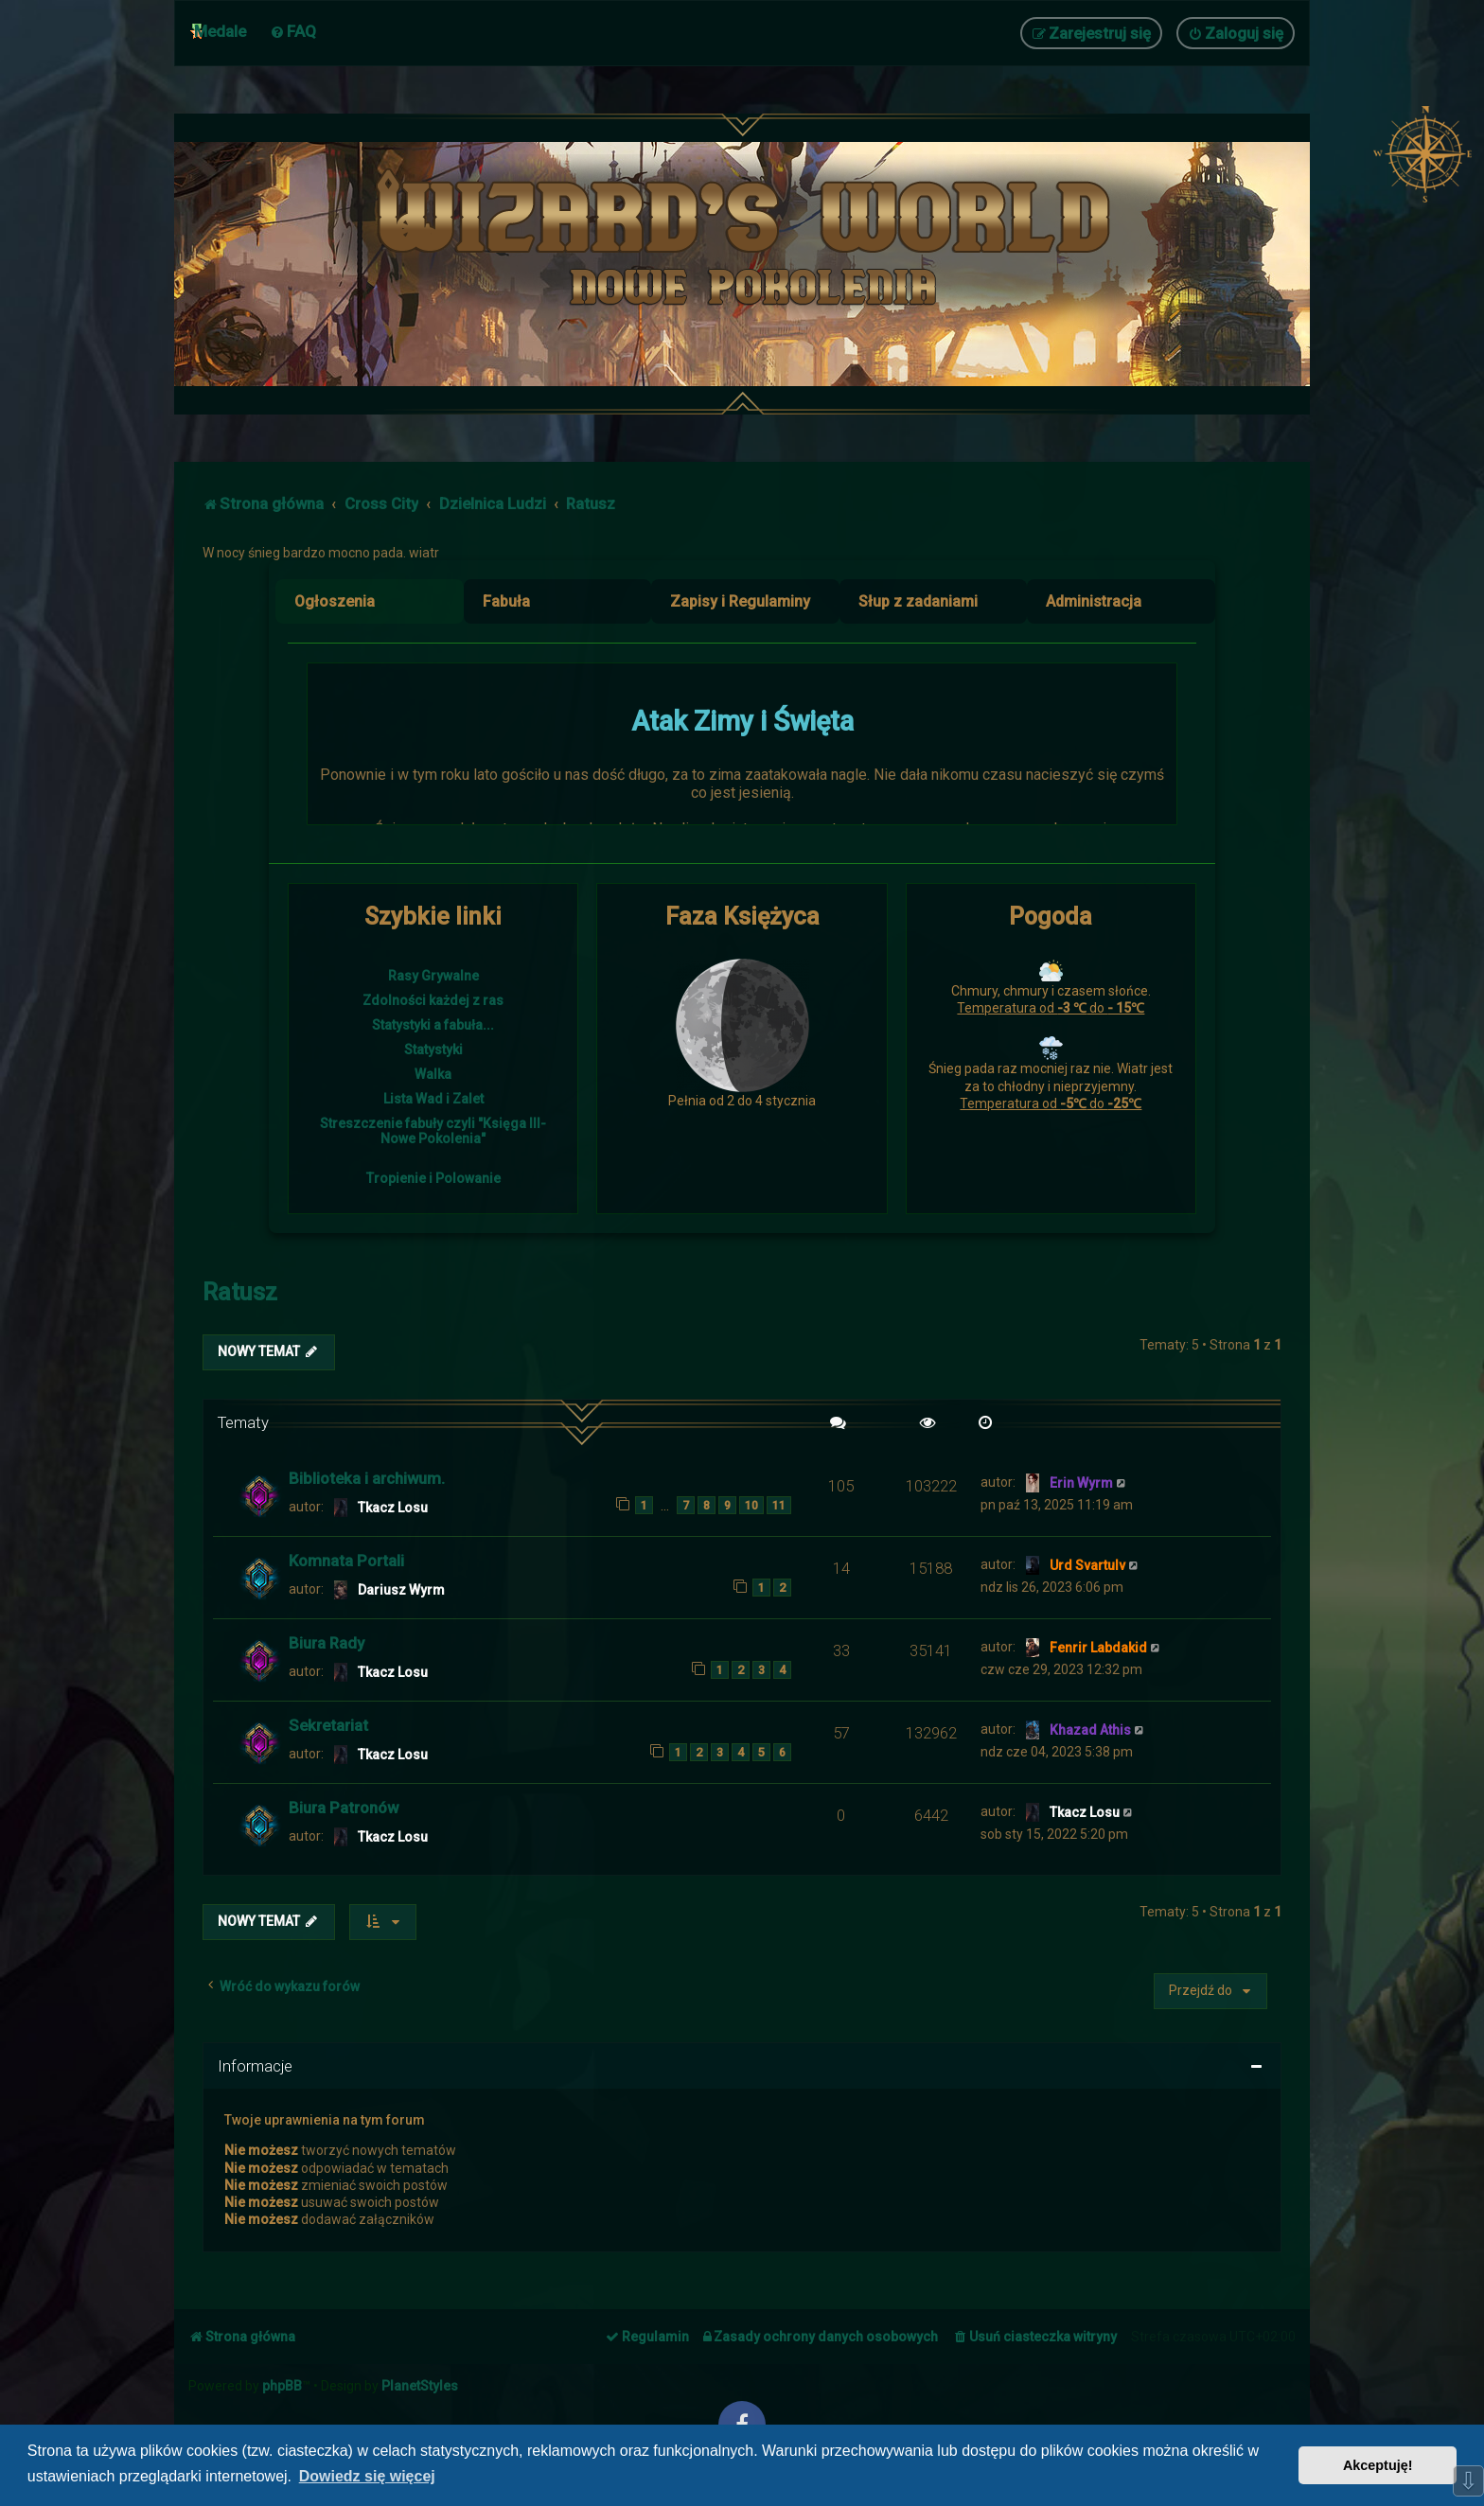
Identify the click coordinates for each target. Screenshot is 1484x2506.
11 (779, 1505)
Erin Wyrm (1081, 1483)
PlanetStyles (419, 2385)
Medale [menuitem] (220, 31)
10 (751, 1505)
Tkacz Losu (393, 1507)
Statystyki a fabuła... (433, 1024)
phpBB (282, 2385)
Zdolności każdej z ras (433, 1000)
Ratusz (240, 1292)
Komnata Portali (346, 1560)
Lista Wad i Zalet (433, 1098)
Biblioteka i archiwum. (367, 1478)
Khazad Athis (1090, 1730)
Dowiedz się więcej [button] (367, 2476)
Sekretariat (328, 1725)
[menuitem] (293, 31)
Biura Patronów (343, 1807)
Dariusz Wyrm (401, 1589)
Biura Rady (326, 1642)
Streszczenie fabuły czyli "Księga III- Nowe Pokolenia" (433, 1131)
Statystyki (433, 1049)
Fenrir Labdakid (1098, 1647)
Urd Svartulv (1087, 1565)
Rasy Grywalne (433, 975)
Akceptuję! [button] (1378, 2465)
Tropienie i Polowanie (433, 1178)
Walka (433, 1074)
